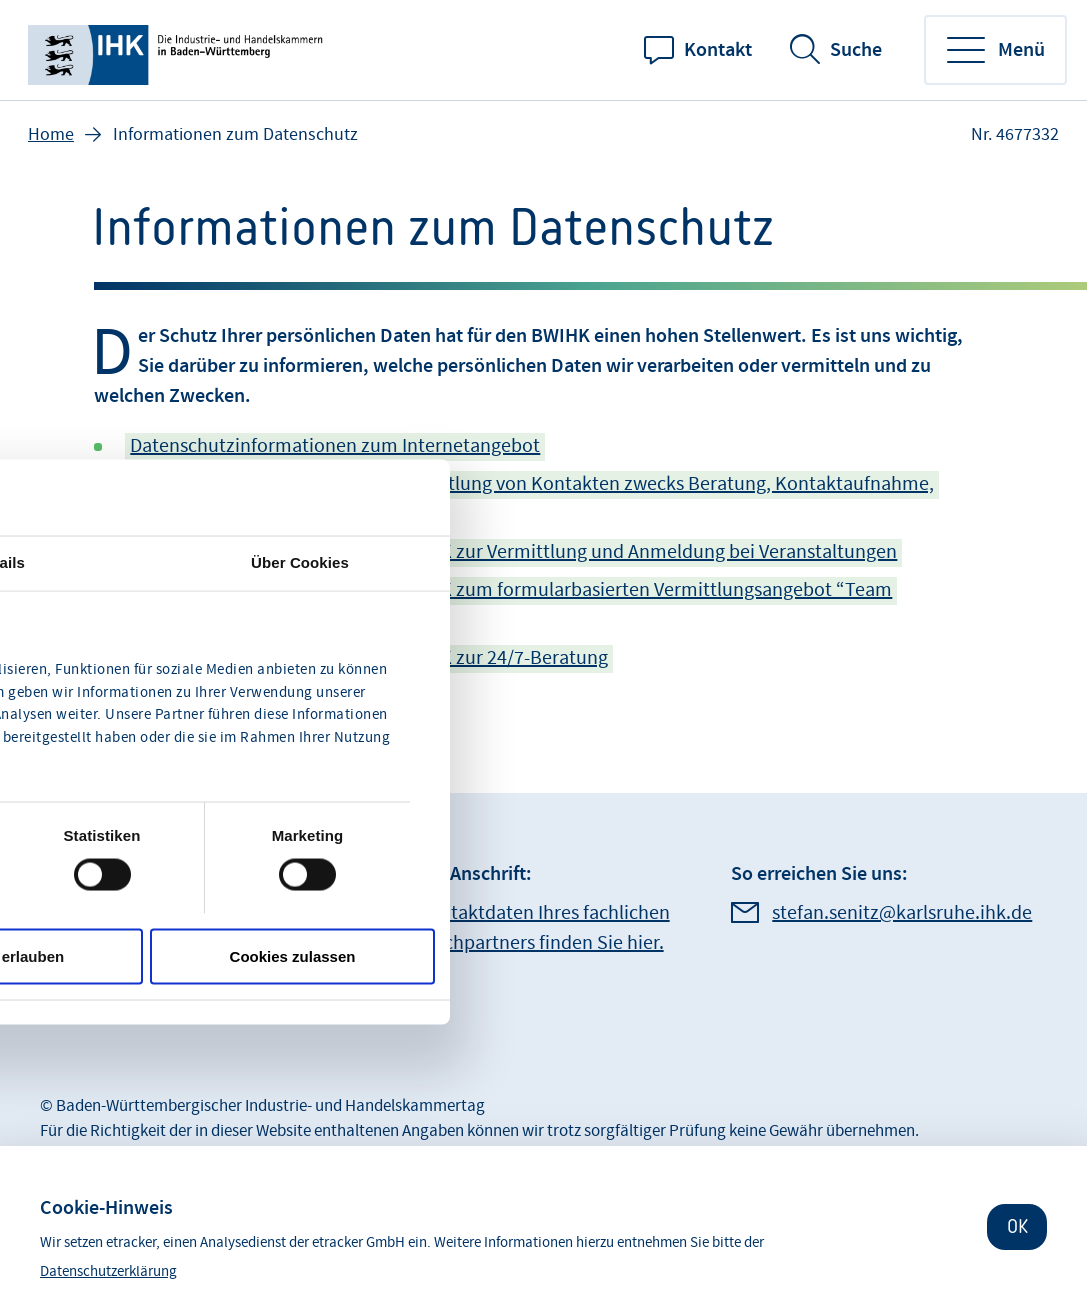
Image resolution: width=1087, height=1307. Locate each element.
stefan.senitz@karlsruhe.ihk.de (902, 913)
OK (1017, 1226)
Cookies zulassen (293, 955)
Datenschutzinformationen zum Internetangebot (335, 446)
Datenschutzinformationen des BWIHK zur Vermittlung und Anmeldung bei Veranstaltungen (513, 552)
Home (51, 134)
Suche (856, 50)
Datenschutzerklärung (108, 1271)
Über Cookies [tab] (300, 562)
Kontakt (718, 50)
